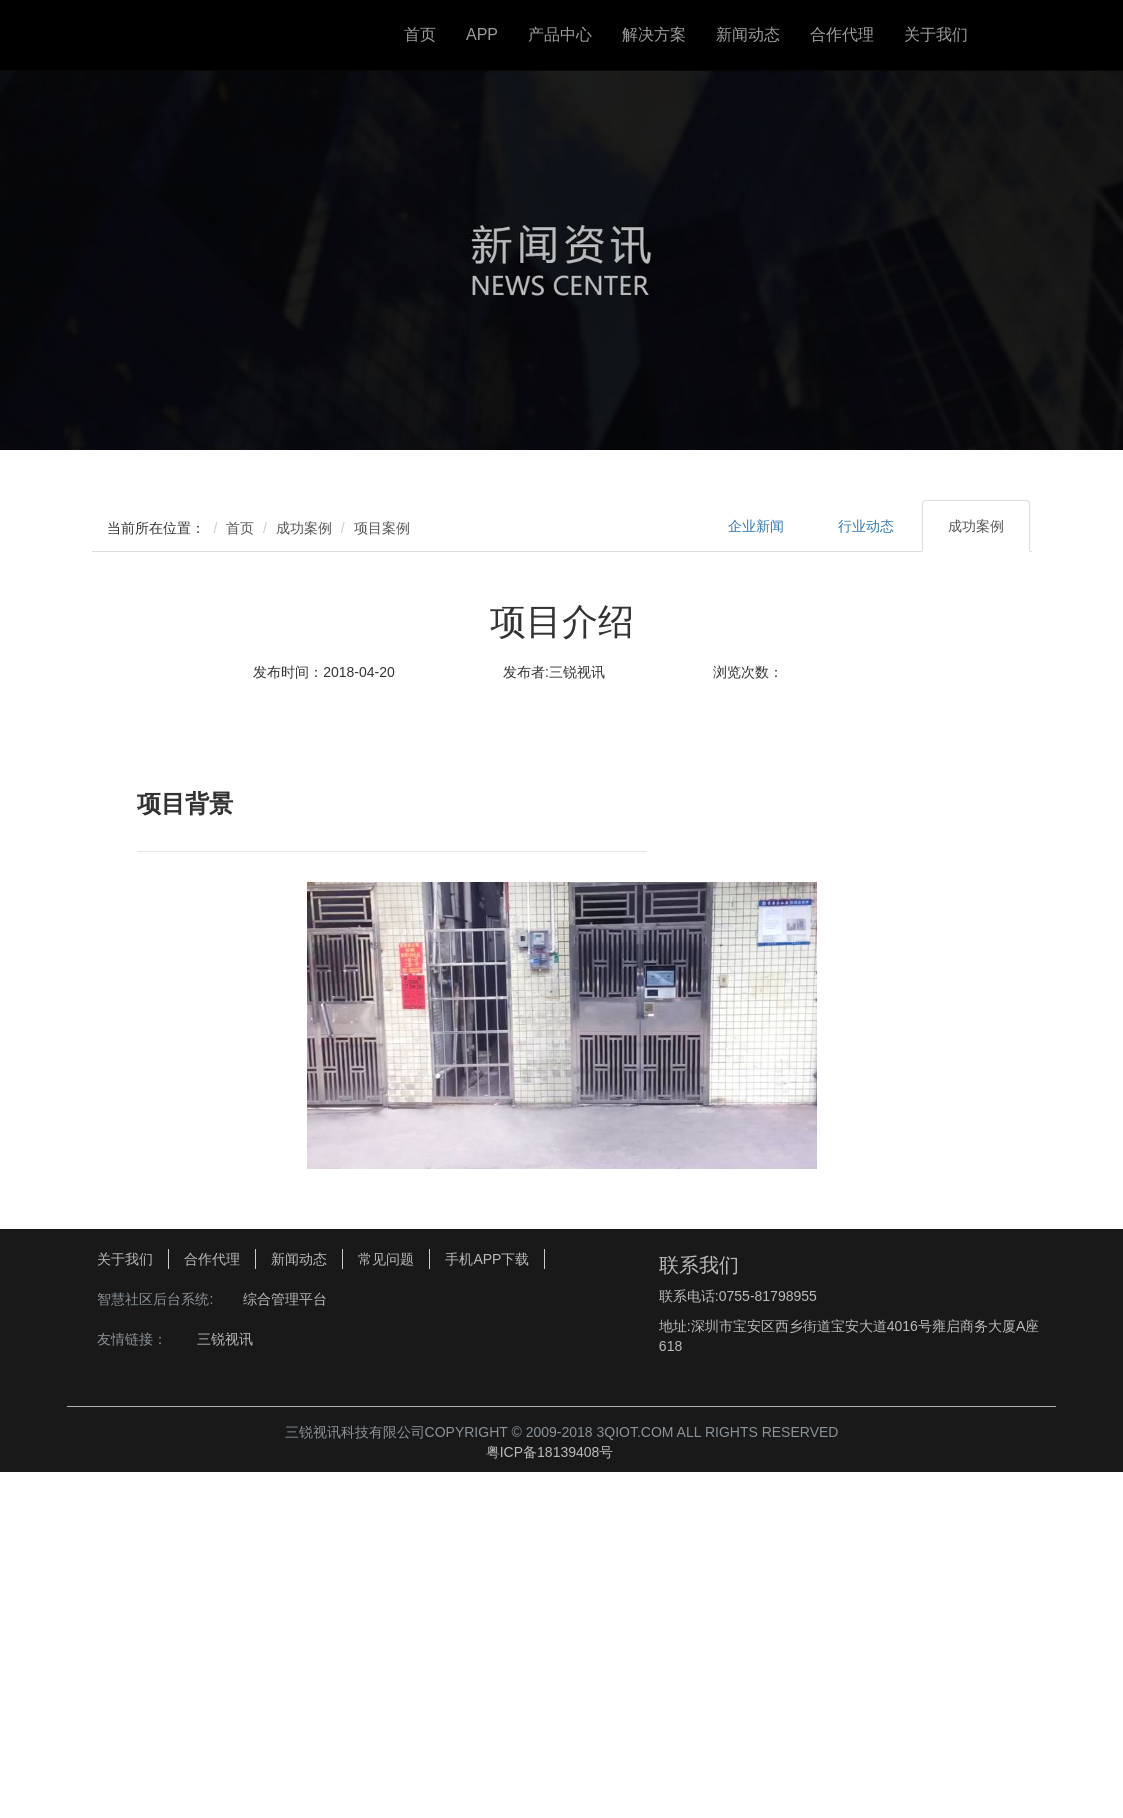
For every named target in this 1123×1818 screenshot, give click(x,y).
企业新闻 (756, 526)
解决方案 (654, 34)
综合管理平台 (285, 1638)
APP (482, 34)
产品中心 (560, 34)
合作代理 (842, 34)
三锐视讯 (225, 1678)
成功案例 (304, 528)
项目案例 (382, 528)
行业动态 (866, 526)
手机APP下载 (487, 1598)
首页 (420, 34)
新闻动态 (748, 34)
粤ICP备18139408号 (550, 1793)
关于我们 (936, 34)
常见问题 (386, 1598)
